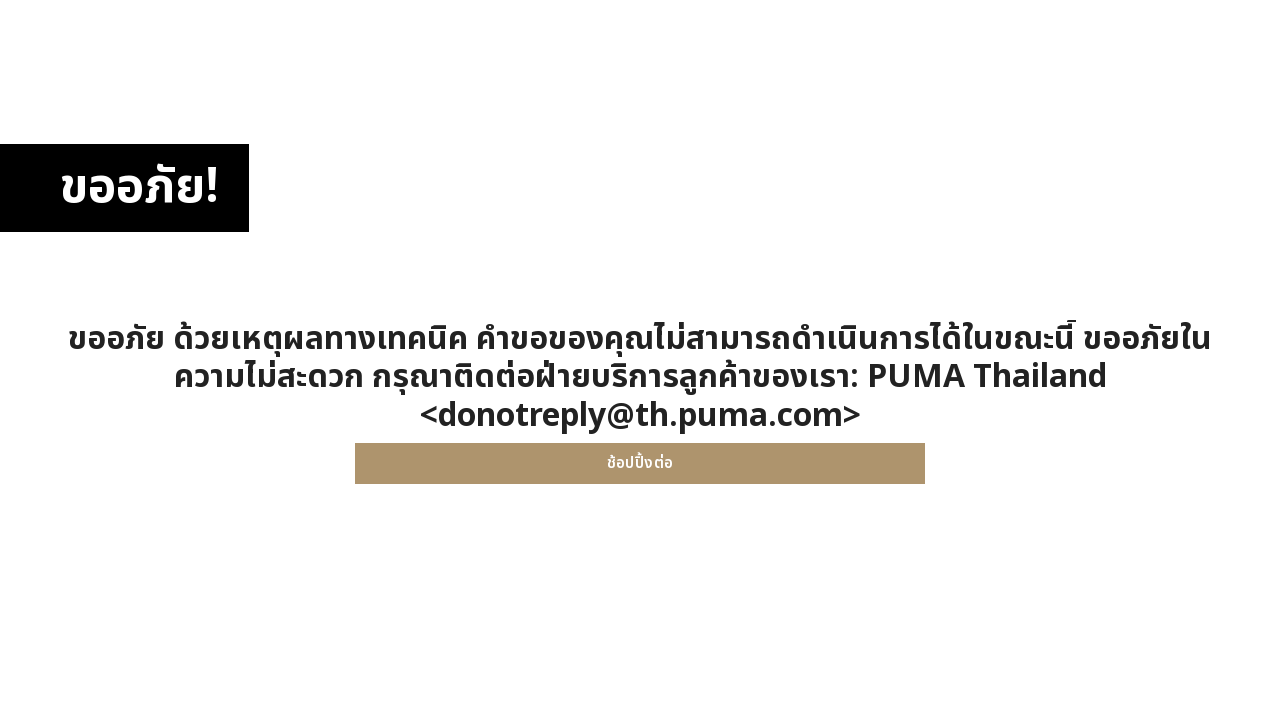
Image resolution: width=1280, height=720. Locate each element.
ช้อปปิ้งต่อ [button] (640, 463)
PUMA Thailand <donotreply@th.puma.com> (763, 396)
